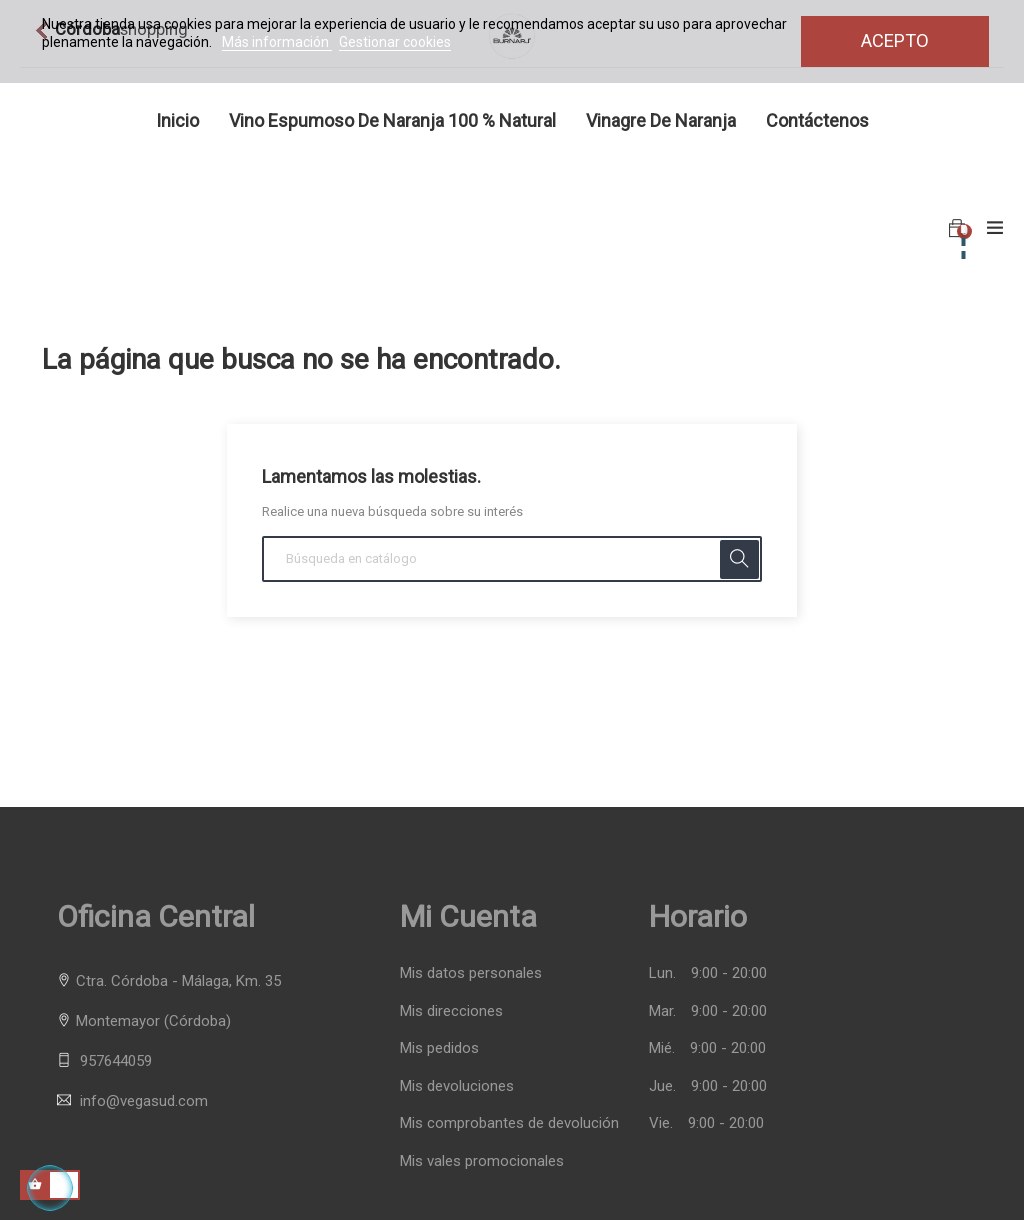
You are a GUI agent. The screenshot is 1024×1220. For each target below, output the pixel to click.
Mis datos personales (471, 973)
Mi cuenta (468, 916)
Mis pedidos (439, 1048)
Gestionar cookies (395, 42)
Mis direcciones (451, 1011)
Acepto (895, 40)
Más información (277, 42)
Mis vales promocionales (482, 1161)
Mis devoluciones (457, 1086)
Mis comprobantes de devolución (509, 1123)
